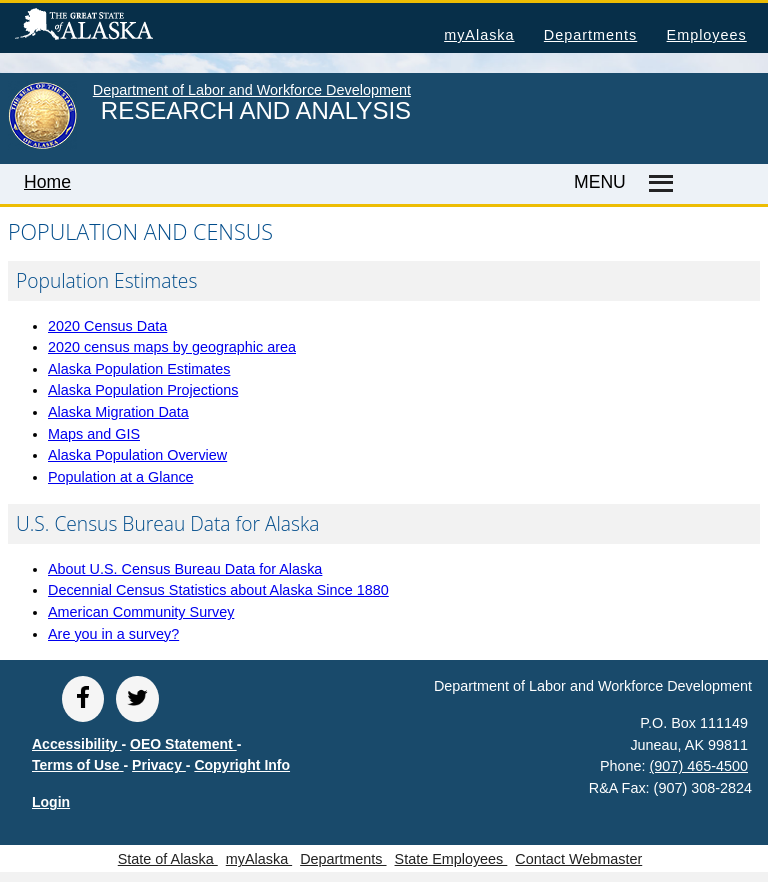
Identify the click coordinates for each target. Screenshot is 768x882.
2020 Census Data (107, 326)
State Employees (451, 859)
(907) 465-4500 (699, 766)
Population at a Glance (121, 477)
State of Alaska (116, 27)
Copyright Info (242, 765)
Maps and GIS (94, 434)
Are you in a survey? (113, 634)
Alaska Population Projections (143, 390)
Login (51, 802)
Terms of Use (78, 765)
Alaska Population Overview (137, 455)
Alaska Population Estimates (139, 369)
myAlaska (479, 35)
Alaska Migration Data (118, 412)
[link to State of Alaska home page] (42, 145)
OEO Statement (183, 744)
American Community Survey (141, 612)
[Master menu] (658, 184)
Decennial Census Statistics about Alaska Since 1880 (218, 590)
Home (47, 182)
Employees (707, 35)
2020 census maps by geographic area (172, 347)
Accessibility (77, 744)
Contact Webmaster (578, 859)
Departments (590, 35)
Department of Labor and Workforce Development (252, 90)
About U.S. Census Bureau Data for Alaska (185, 569)
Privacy (159, 765)
